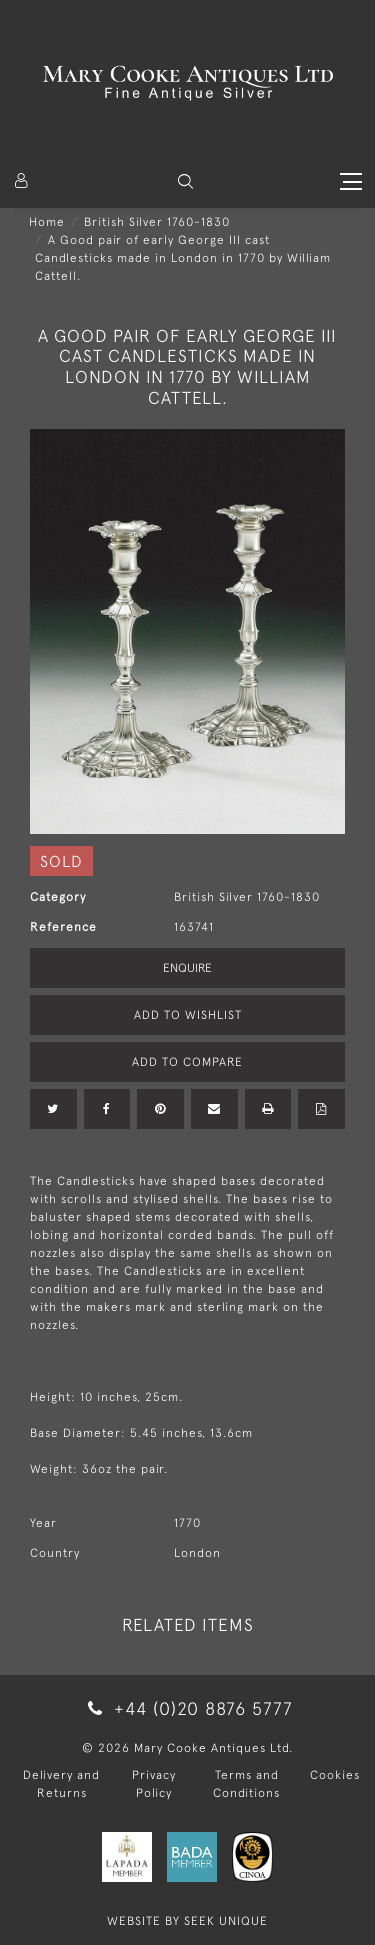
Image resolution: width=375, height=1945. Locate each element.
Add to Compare (187, 1062)
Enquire (187, 968)
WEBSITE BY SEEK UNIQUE (187, 1921)
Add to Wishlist (188, 1015)
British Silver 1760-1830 (157, 222)
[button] (185, 181)
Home (47, 222)
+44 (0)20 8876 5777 (187, 1708)
